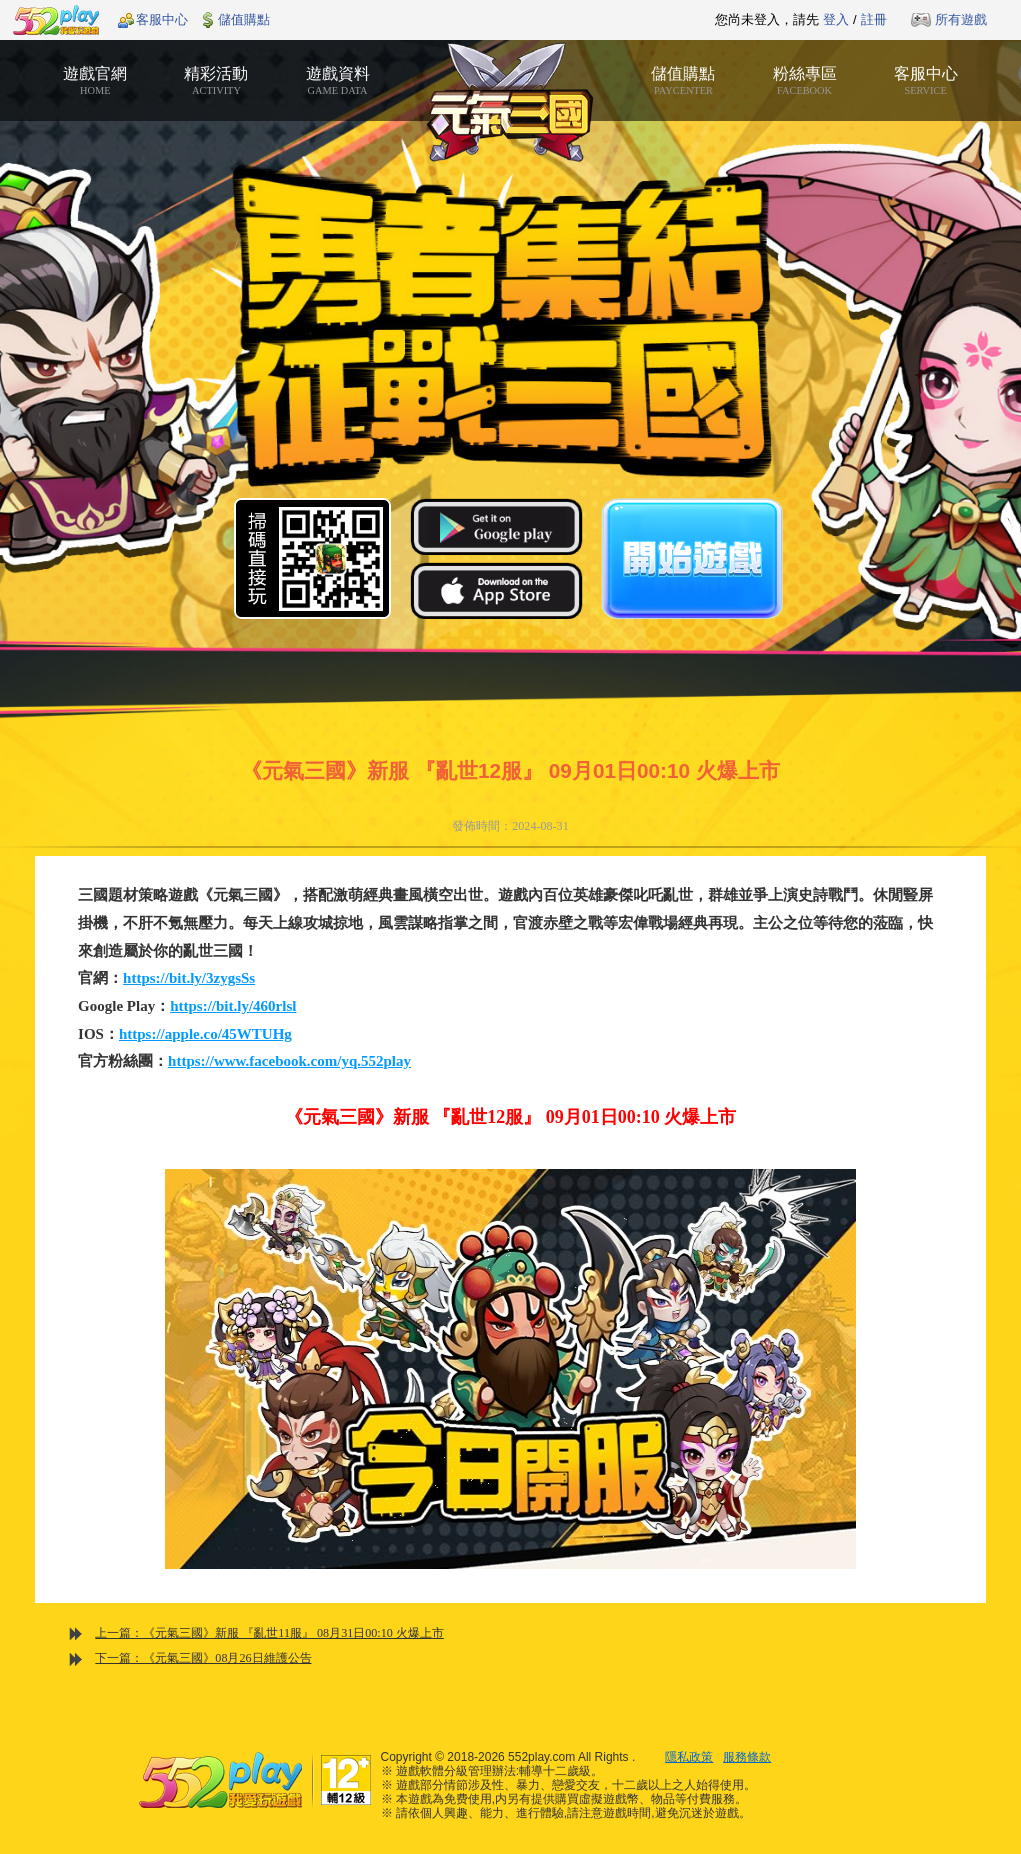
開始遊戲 (692, 558)
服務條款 (747, 1757)
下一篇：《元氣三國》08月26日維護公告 (203, 1658)
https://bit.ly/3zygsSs (189, 978)
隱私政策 (689, 1757)
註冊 (874, 19)
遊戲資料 (337, 81)
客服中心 (162, 19)
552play (56, 20)
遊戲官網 (95, 81)
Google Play (496, 526)
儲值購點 (244, 19)
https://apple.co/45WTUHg (205, 1034)
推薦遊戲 (461, 20)
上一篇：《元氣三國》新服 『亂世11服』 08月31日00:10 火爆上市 (269, 1633)
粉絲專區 (804, 81)
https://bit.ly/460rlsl (233, 1006)
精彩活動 (216, 81)
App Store (496, 590)
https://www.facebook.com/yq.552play (289, 1061)
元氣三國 (510, 102)
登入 (836, 19)
